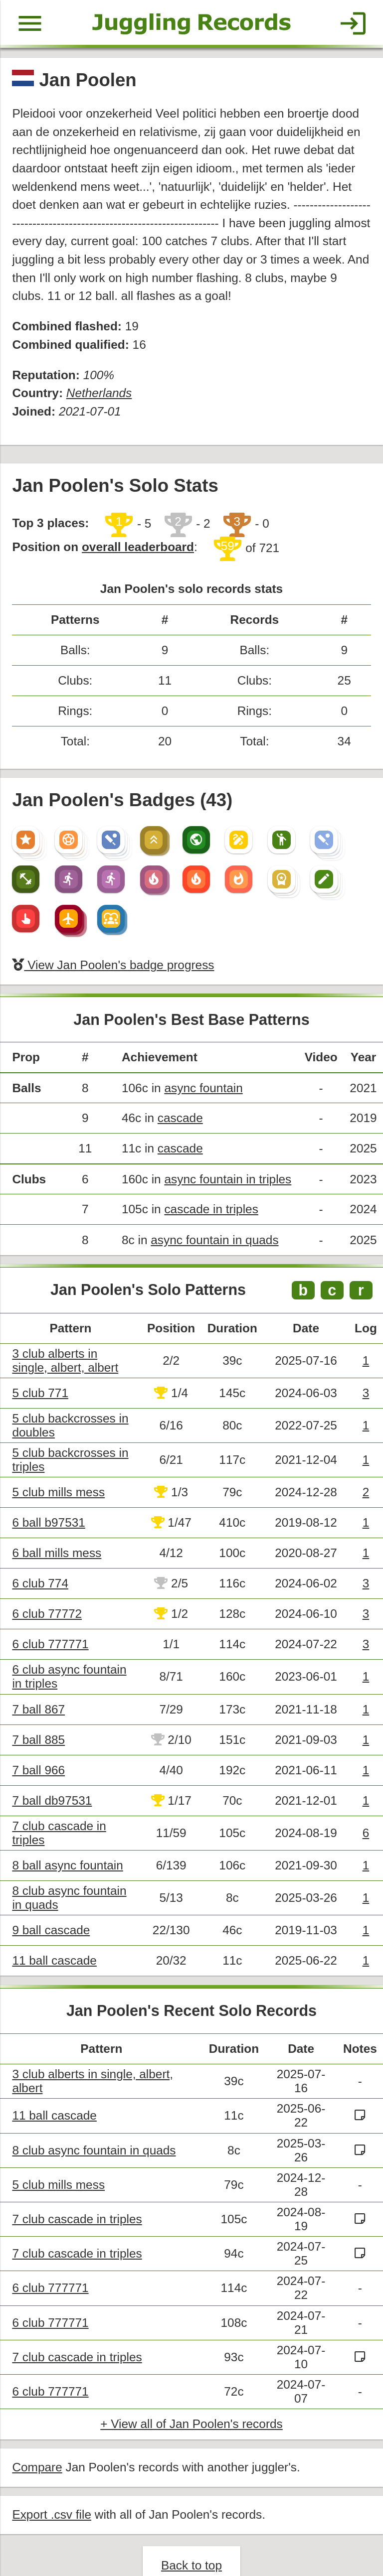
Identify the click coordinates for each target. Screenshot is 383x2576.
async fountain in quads (211, 1221)
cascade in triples (208, 1191)
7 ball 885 (38, 1714)
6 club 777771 (49, 1620)
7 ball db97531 (51, 1774)
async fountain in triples (224, 1161)
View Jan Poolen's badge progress (111, 950)
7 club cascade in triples (76, 2189)
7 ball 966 (38, 1744)
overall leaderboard (135, 538)
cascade (177, 1101)
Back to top (191, 2533)
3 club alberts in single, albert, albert (73, 1340)
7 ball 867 (38, 1684)
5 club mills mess (57, 1470)
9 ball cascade (50, 1902)
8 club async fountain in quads (92, 2120)
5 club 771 (39, 1372)
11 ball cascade (53, 1932)
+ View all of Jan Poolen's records (191, 2393)
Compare (36, 2436)
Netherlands (97, 386)
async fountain (200, 1071)
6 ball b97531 (48, 1500)
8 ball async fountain (66, 1838)
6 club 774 (39, 1560)
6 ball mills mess (56, 1530)
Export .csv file (51, 2483)
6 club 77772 (46, 1590)
